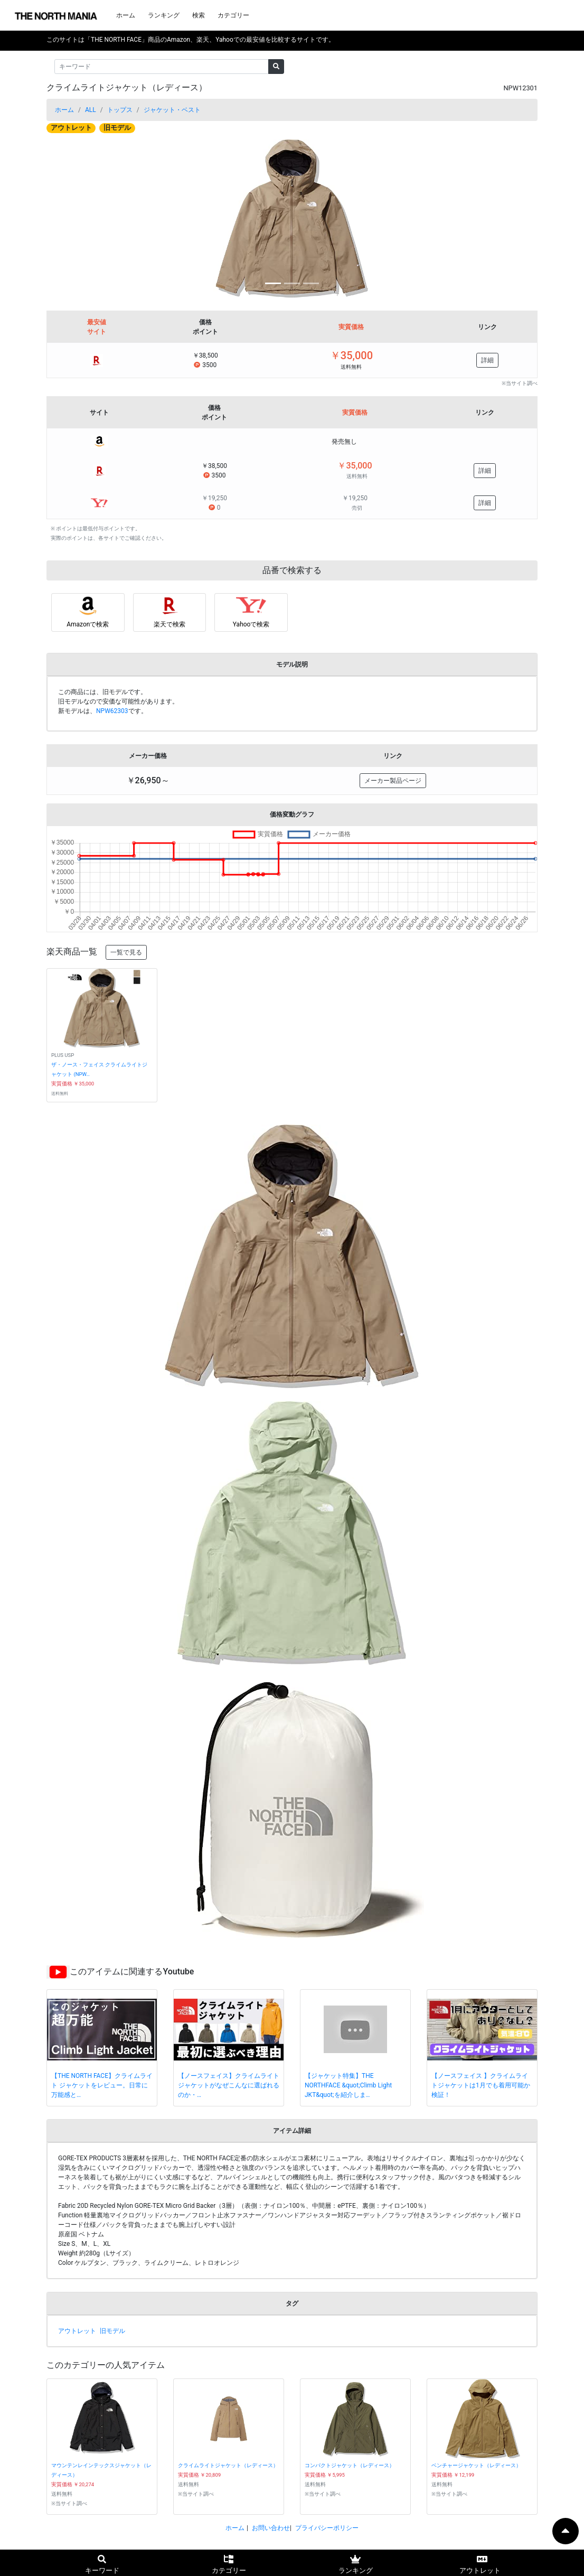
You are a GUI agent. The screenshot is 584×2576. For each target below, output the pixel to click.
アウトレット (71, 128)
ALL (90, 110)
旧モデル (117, 128)
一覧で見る (126, 952)
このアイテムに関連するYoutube (132, 1971)
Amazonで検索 (88, 624)
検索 (198, 15)
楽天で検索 (169, 624)
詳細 (487, 360)
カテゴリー (233, 15)
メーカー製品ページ (392, 780)
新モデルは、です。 (102, 711)
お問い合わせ (271, 2528)
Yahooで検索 (251, 624)
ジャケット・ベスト (172, 110)
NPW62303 (112, 711)
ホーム (125, 15)
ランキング (164, 15)
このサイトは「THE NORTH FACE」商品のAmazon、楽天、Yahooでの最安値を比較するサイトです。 (190, 39)
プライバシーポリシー (327, 2528)
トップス (120, 110)
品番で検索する (292, 570)
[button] (83, 218)
